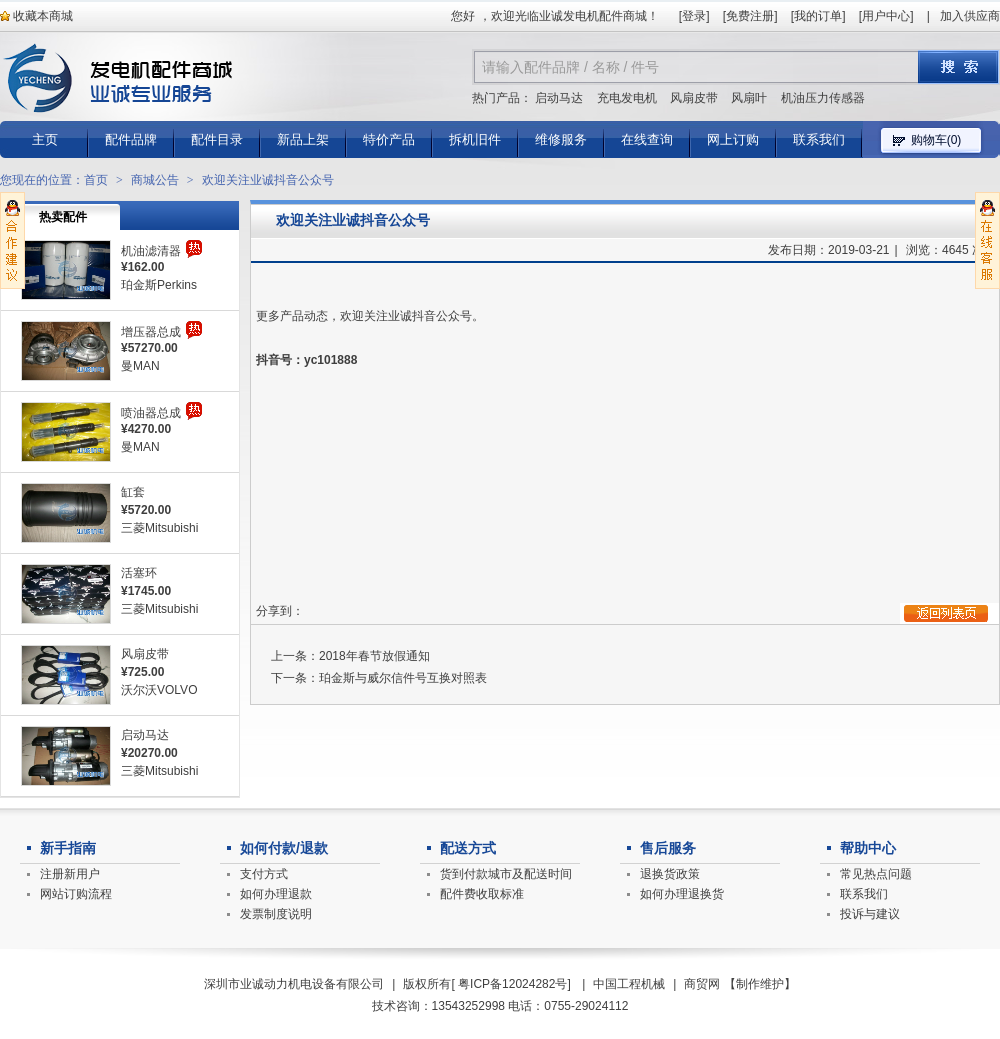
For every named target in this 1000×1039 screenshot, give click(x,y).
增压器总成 (151, 332)
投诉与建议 (870, 914)
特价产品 (389, 139)
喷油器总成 (151, 413)
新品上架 (303, 139)
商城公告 (155, 180)
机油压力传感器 (823, 98)
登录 (694, 16)
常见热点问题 (876, 874)
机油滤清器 (151, 251)
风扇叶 (749, 98)
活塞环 (139, 573)
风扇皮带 (694, 98)
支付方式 (264, 874)
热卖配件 (63, 217)
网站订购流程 (76, 894)
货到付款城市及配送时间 (506, 874)
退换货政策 (670, 874)
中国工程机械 (629, 984)
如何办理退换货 (682, 894)
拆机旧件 (475, 139)
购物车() (936, 140)
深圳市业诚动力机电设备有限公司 (294, 984)
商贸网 (702, 984)
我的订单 (818, 16)
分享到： (280, 611)
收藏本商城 (36, 16)
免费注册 (750, 16)
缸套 (133, 492)
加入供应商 (970, 16)
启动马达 (559, 98)
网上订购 (733, 139)
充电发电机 (627, 98)
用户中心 (886, 16)
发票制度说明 (276, 914)
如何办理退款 (276, 894)
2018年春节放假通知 (374, 656)
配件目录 (217, 139)
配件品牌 (131, 139)
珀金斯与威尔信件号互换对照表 (403, 678)
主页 (45, 139)
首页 (96, 180)
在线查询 (647, 139)
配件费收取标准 (482, 894)
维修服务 (561, 139)
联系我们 (819, 139)
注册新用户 (70, 874)
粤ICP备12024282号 (512, 984)
